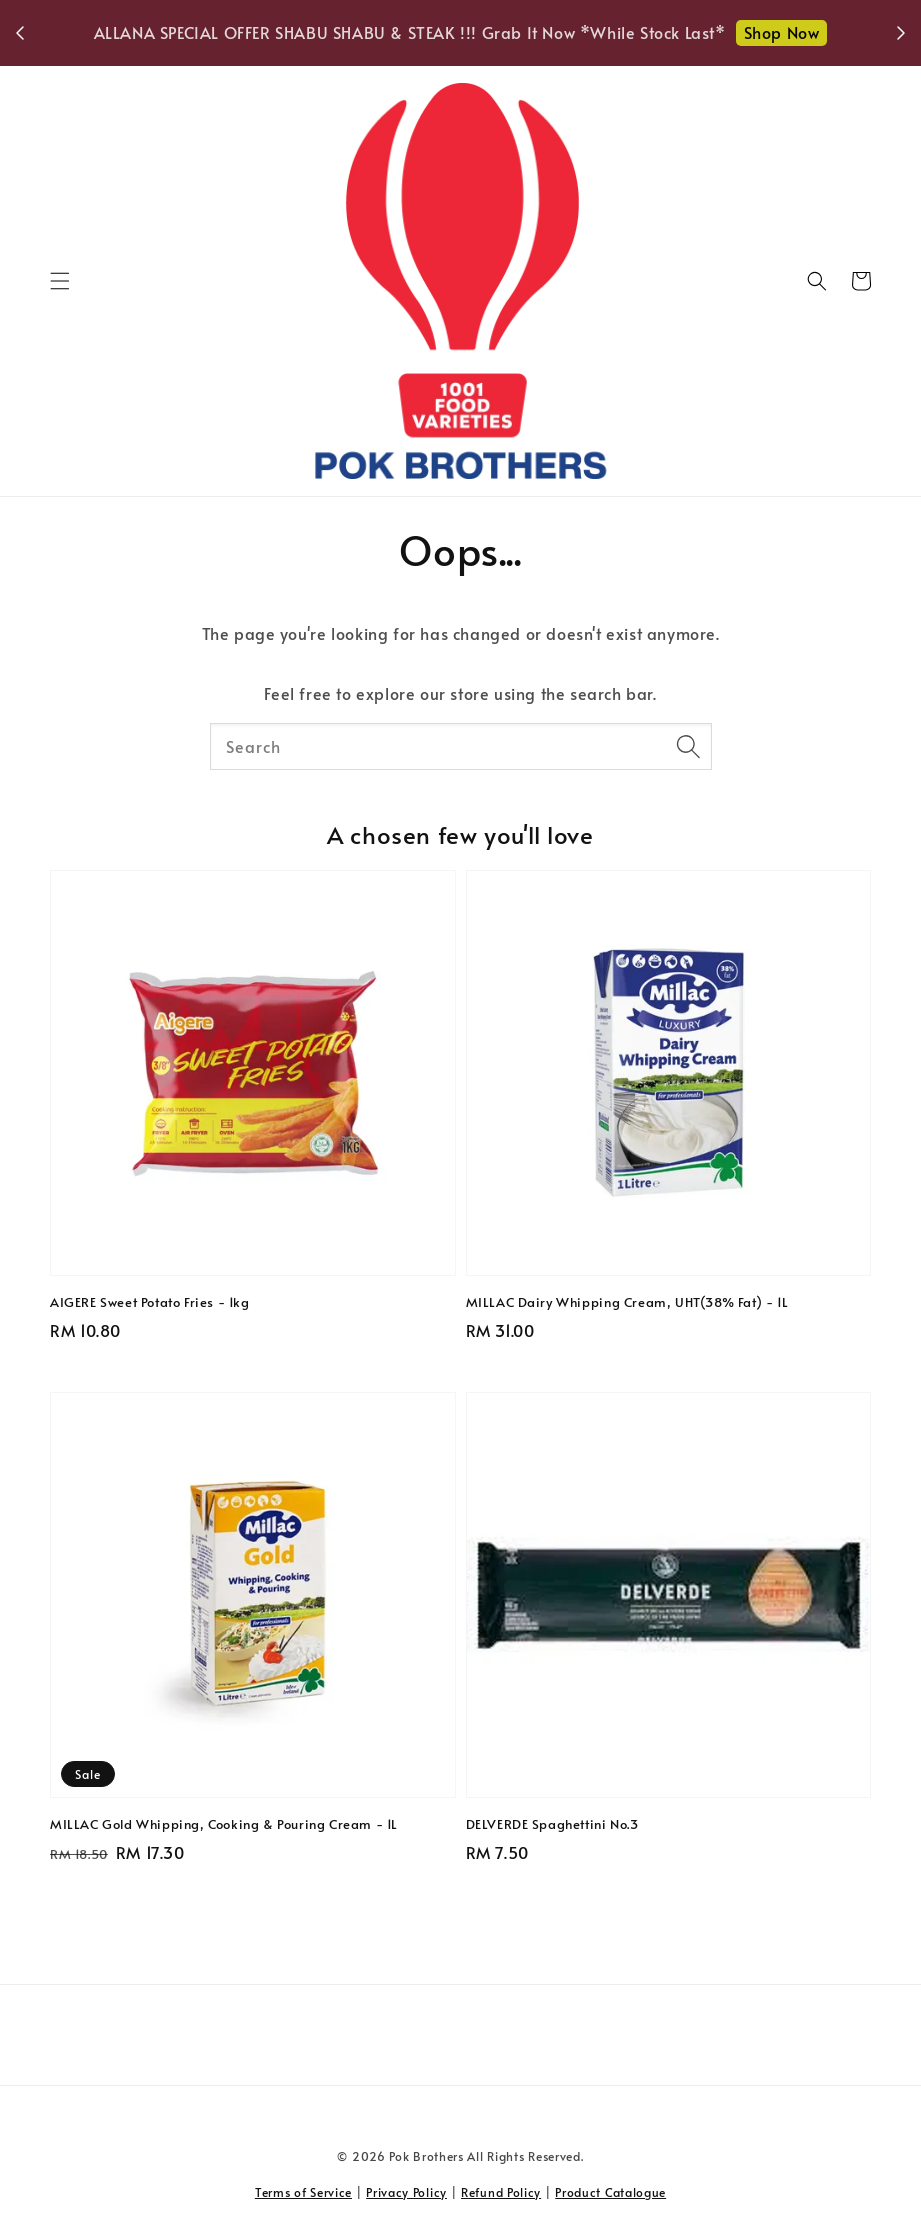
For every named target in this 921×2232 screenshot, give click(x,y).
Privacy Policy (406, 2192)
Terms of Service (303, 2192)
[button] (60, 281)
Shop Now (782, 32)
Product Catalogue (610, 2192)
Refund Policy (501, 2192)
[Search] (689, 746)
